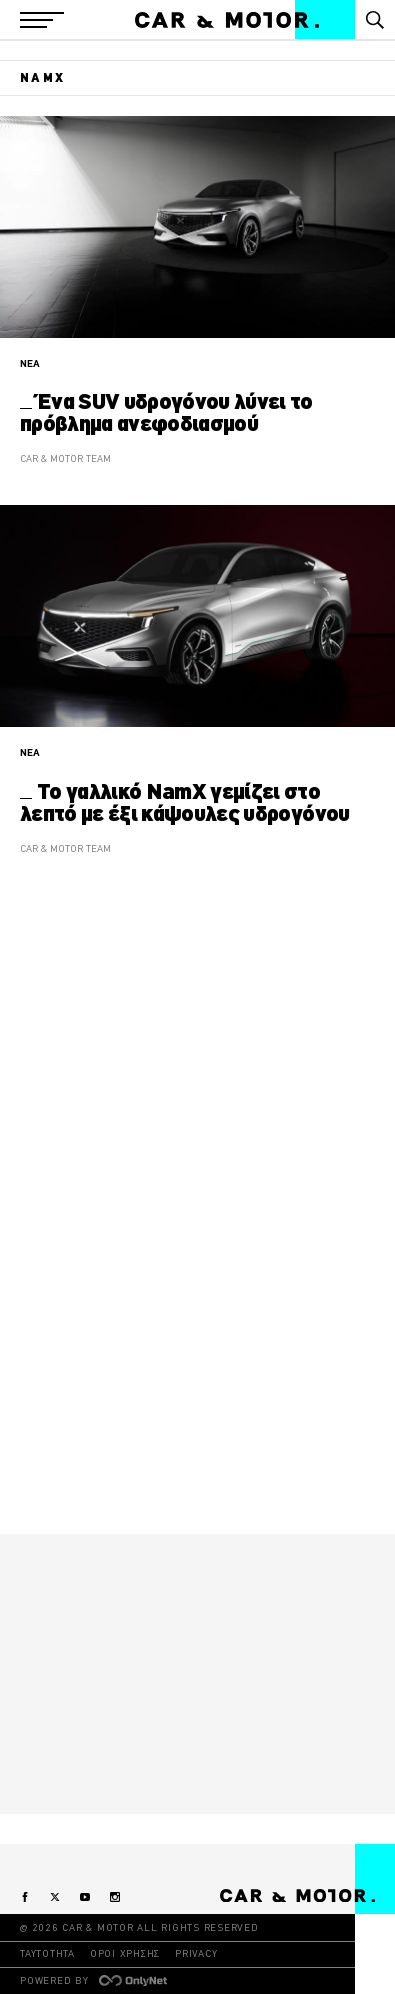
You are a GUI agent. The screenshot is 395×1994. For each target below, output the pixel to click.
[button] (42, 20)
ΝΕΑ (30, 363)
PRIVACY (196, 1953)
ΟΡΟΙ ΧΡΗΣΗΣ (125, 1953)
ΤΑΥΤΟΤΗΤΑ (47, 1953)
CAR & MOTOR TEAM (65, 458)
